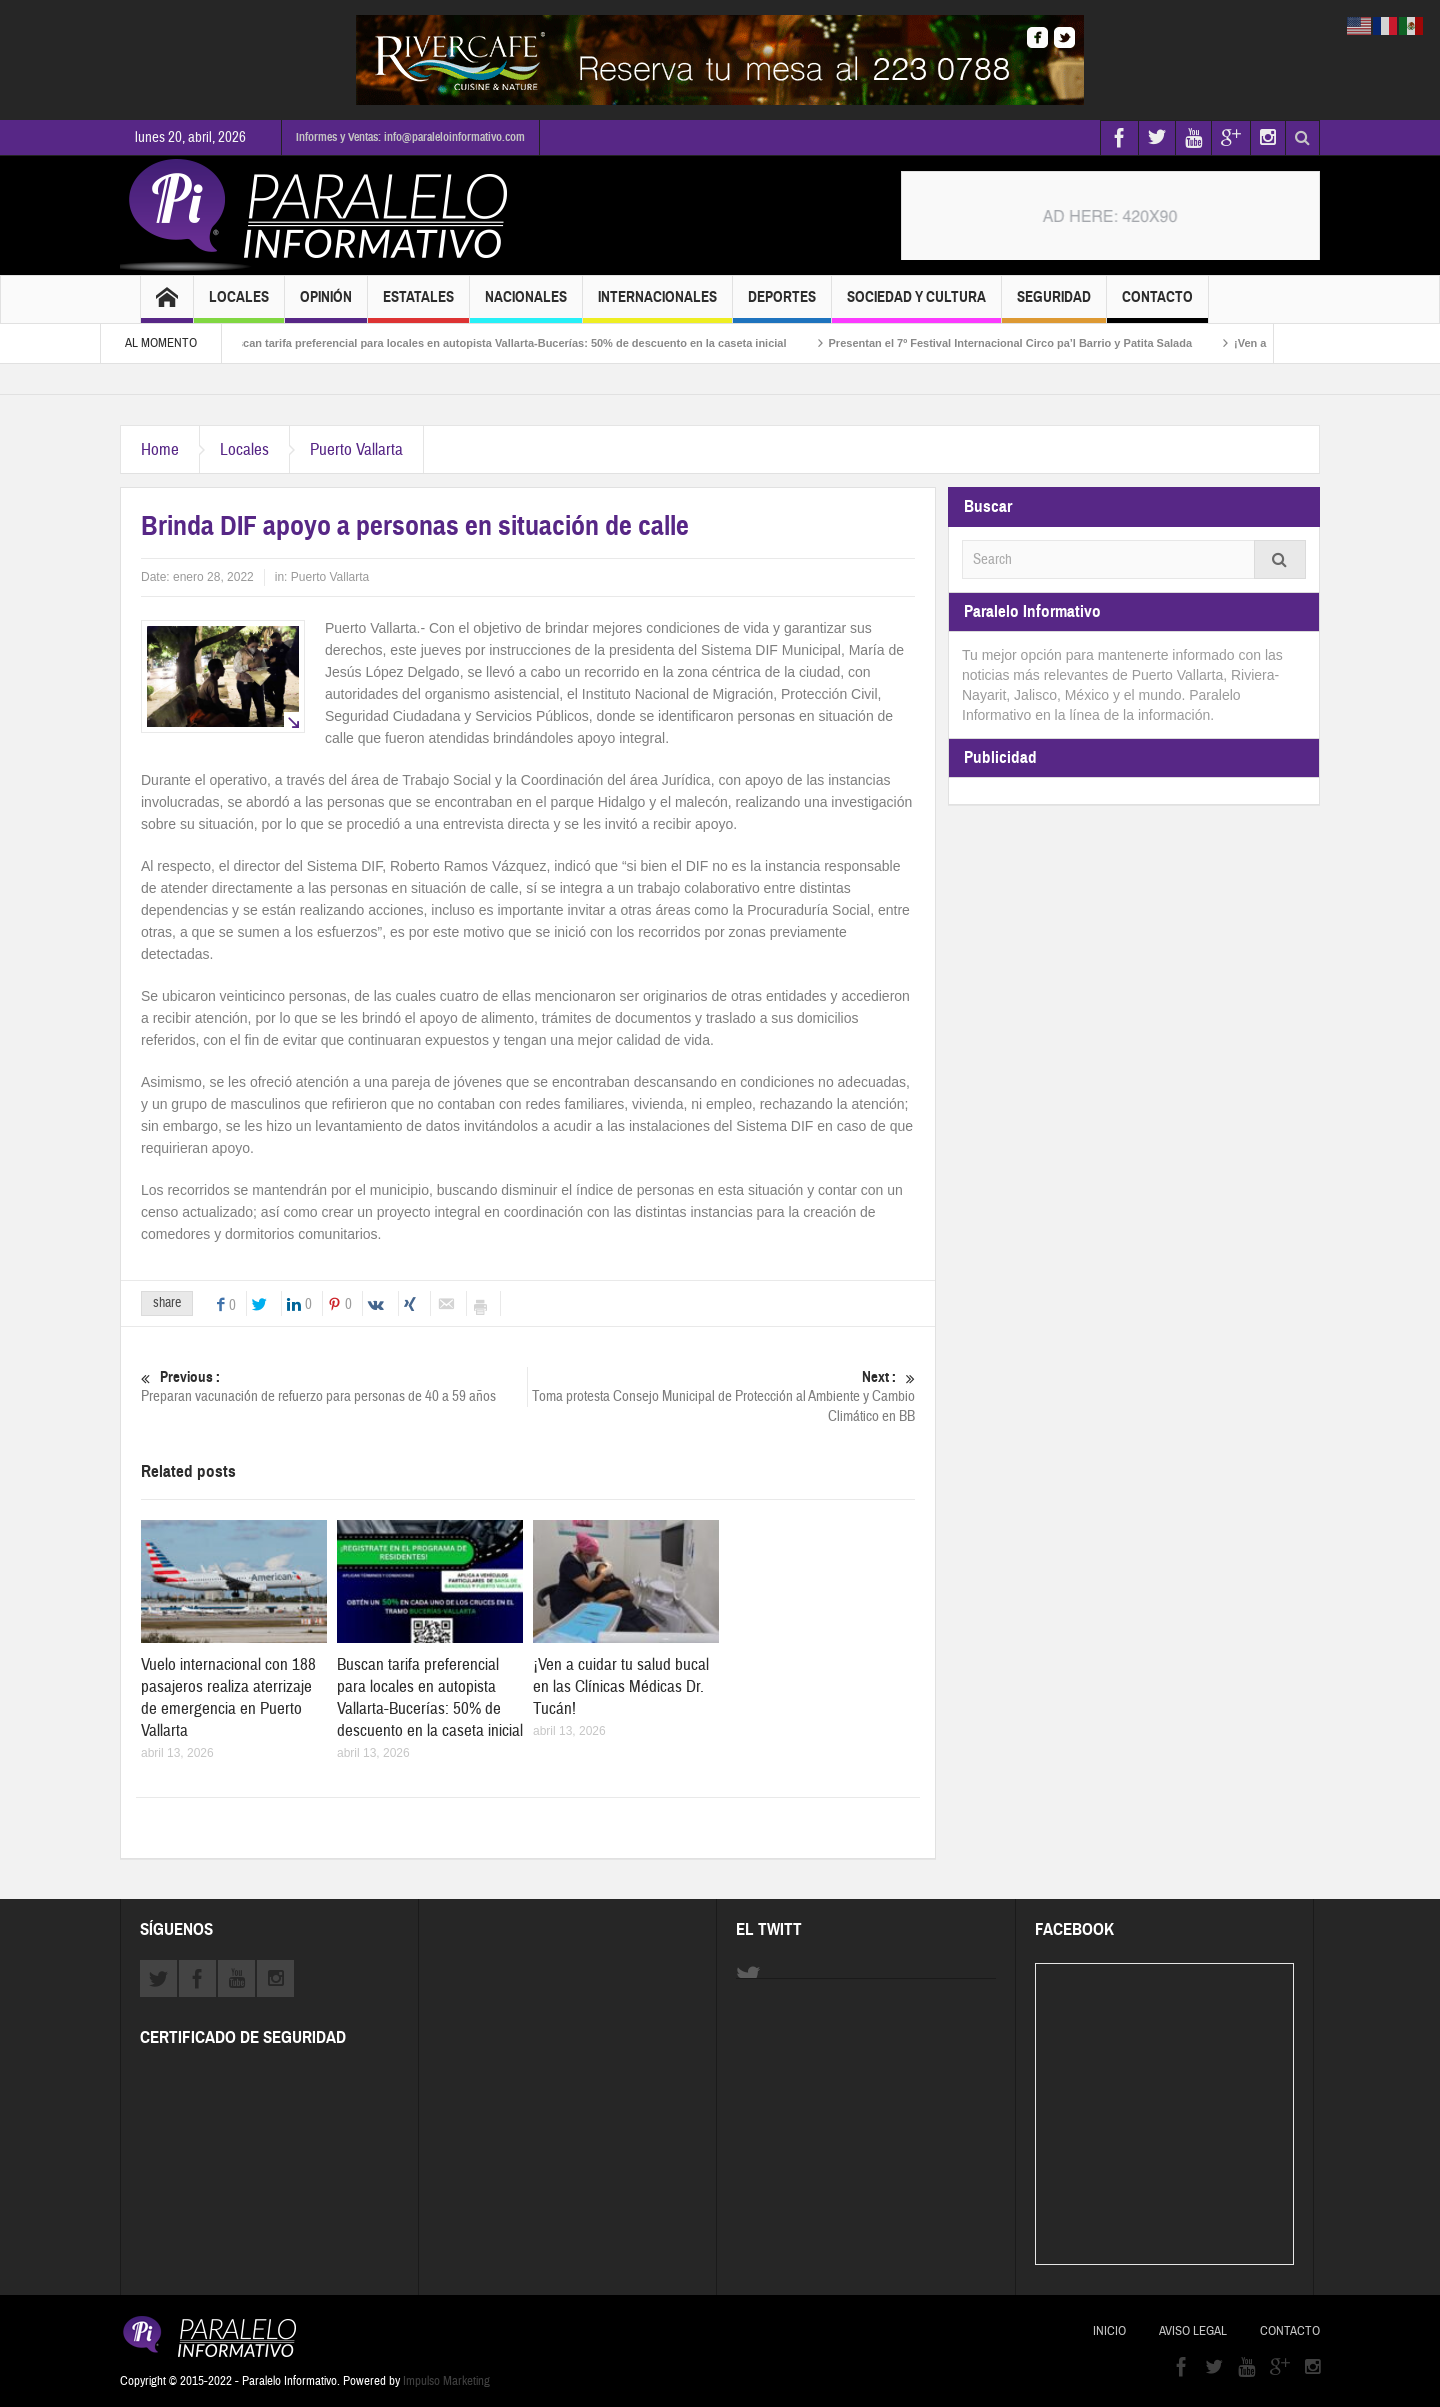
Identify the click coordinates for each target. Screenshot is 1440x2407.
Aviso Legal (1193, 2331)
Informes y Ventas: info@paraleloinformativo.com (410, 137)
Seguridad (1054, 305)
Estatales (418, 305)
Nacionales (526, 305)
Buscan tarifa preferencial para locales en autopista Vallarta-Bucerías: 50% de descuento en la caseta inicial (558, 343)
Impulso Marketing (446, 2381)
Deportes (782, 305)
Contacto (1157, 305)
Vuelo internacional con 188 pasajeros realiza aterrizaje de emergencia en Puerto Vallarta (228, 1697)
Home (160, 449)
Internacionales (657, 305)
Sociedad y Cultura (916, 305)
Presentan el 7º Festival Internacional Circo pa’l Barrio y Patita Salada (1064, 343)
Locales (239, 305)
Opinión (326, 305)
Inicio (1109, 2331)
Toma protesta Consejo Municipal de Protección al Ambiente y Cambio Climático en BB (722, 1396)
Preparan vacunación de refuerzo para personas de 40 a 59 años (334, 1386)
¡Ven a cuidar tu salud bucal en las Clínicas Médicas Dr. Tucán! (621, 1686)
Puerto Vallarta (356, 449)
